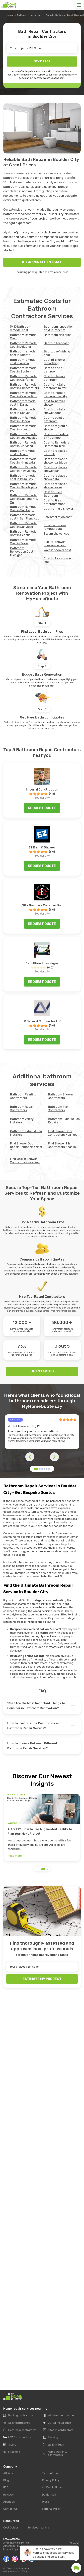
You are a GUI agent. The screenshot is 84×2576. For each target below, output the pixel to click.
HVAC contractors (17, 2437)
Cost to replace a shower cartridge (55, 460)
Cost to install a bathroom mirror (55, 386)
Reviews (8, 2494)
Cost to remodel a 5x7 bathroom (56, 436)
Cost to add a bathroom (53, 369)
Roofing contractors (18, 2415)
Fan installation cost (58, 517)
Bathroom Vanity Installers (22, 1120)
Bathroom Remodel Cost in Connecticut (23, 394)
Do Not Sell (49, 2494)
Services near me (38, 2527)
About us (9, 2501)
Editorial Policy (51, 2508)
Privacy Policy (51, 2480)
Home (10, 15)
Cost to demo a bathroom (54, 378)
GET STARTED (42, 1371)
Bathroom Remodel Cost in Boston (23, 369)
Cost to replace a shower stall (55, 477)
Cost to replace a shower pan (55, 469)
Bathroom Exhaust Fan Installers (26, 1133)
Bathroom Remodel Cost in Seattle (23, 533)
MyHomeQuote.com (20, 2568)
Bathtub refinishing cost (57, 353)
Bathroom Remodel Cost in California (23, 378)
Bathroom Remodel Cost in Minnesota (23, 460)
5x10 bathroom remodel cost (20, 328)
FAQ (5, 2487)
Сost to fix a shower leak (57, 560)
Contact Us (10, 2508)
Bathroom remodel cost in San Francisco (24, 516)
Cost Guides (10, 2527)
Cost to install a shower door (54, 411)
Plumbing (11, 2451)
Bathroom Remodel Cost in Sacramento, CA (24, 499)
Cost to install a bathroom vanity (55, 394)
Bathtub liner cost (56, 343)
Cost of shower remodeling (54, 361)
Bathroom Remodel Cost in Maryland (23, 444)
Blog (6, 2480)
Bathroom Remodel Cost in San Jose (23, 525)
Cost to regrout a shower (56, 427)
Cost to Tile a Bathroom (53, 493)
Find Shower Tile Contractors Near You (63, 1145)
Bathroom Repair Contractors (22, 1108)
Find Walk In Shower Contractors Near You (25, 1160)
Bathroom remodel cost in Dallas (23, 402)
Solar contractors (16, 2422)
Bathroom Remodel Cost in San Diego (23, 508)
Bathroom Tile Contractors (58, 1108)
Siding (9, 2444)
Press (45, 2501)
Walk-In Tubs (53, 2444)
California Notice (52, 2487)
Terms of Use (50, 2473)
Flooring (50, 2437)
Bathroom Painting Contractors (23, 1096)
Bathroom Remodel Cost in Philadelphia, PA (24, 487)
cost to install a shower (54, 402)
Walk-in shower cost (57, 550)
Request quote (42, 808)
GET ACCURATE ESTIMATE (42, 262)
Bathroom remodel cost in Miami (23, 452)
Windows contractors (59, 2415)
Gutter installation (57, 2422)
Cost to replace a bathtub (55, 452)
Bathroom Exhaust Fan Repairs (64, 1120)
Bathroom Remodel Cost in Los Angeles (23, 436)
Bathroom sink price (57, 335)
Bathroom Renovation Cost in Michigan (23, 551)
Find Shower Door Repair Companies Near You (26, 1147)
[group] (42, 1827)
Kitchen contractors (58, 2430)
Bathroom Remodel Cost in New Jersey (23, 469)
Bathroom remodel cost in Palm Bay (23, 477)
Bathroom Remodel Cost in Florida (23, 419)
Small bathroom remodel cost (55, 527)
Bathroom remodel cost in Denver (23, 411)
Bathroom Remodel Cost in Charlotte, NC (24, 386)
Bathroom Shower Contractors (60, 1096)
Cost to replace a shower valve (55, 485)
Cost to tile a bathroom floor (54, 502)
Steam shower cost (57, 533)
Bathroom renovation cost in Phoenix (59, 328)
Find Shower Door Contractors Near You (63, 1133)
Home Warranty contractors (55, 2453)
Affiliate (8, 2473)
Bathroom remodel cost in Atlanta (23, 353)
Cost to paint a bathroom (54, 419)
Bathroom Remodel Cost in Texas (23, 541)
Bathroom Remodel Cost (23, 336)
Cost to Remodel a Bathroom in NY (57, 444)
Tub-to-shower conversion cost (55, 543)
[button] (36, 1469)
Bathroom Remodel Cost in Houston (23, 427)
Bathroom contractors (29, 15)
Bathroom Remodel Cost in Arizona (23, 344)
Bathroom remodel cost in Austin (23, 361)
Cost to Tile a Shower (58, 509)
